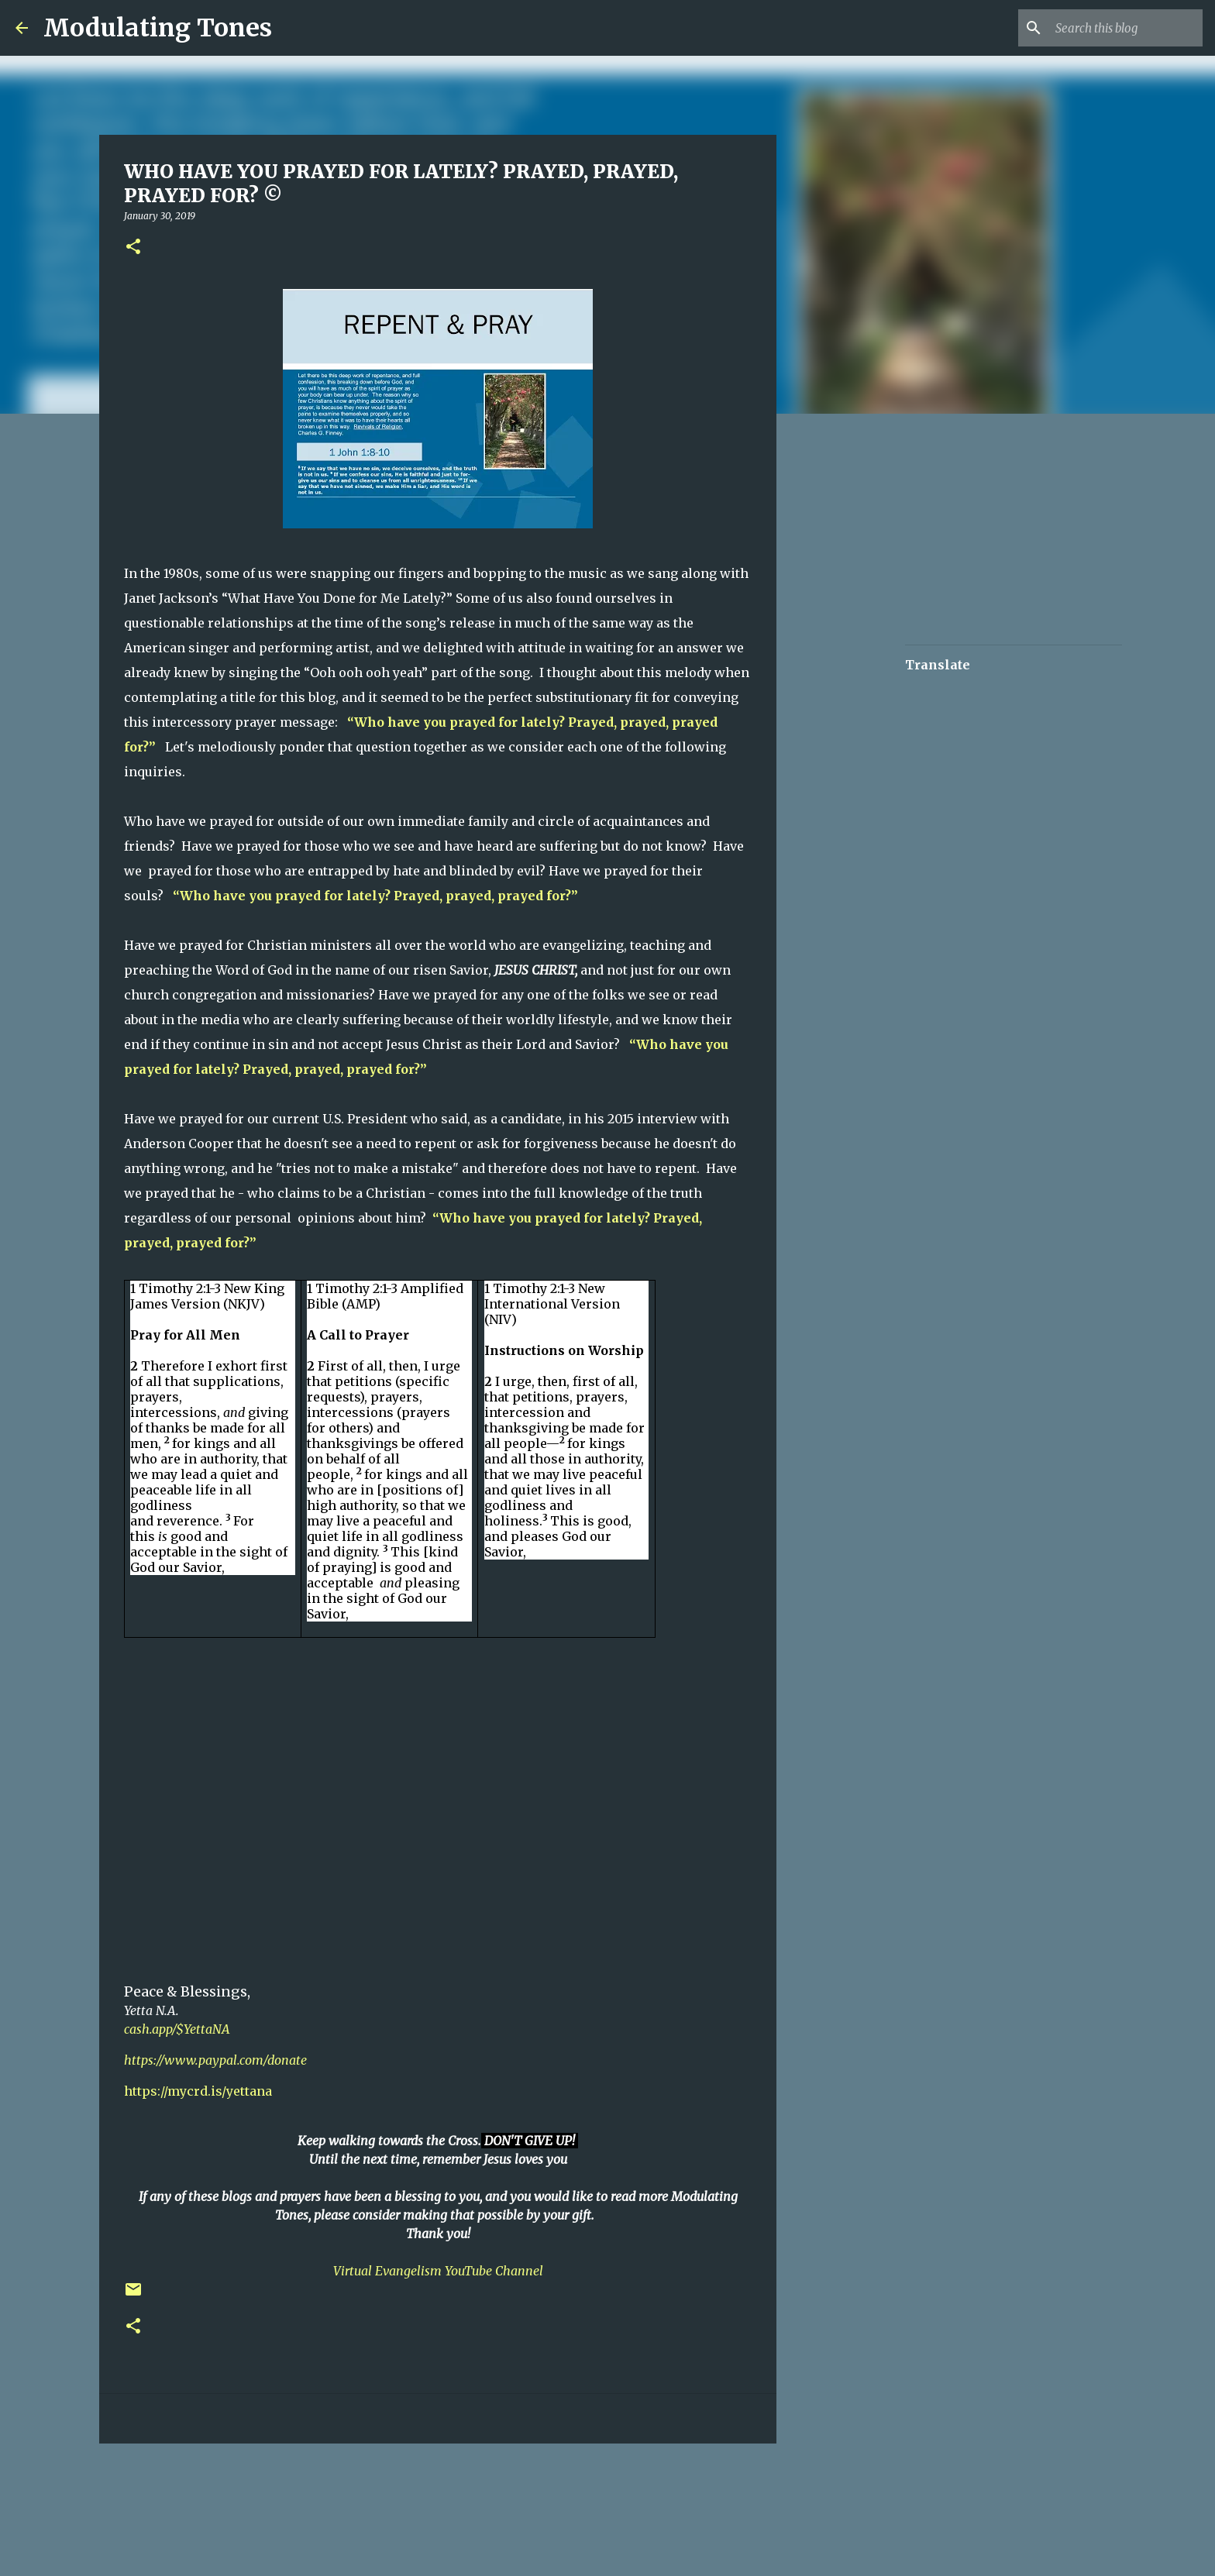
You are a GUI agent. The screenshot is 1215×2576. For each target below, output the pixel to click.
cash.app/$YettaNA (177, 2029)
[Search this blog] (1121, 27)
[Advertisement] (375, 2501)
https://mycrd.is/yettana (198, 2091)
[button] (133, 247)
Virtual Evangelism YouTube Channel (438, 2271)
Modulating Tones (157, 27)
